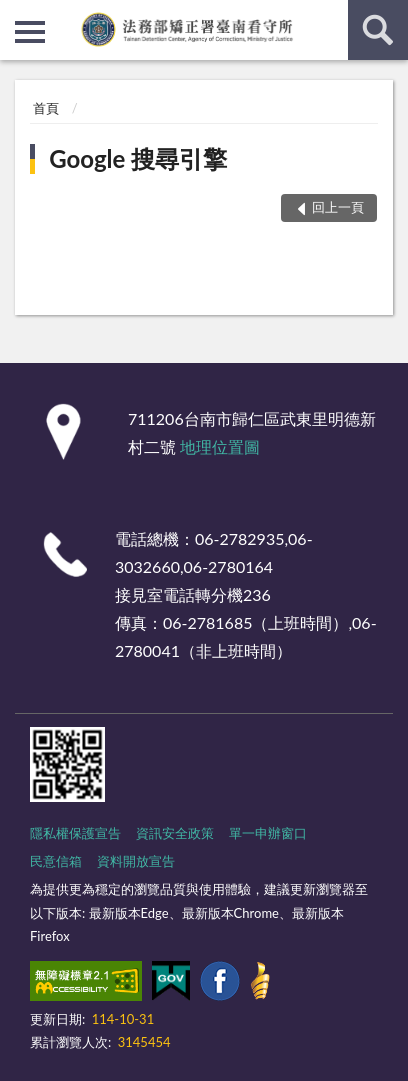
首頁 (46, 108)
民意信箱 (56, 861)
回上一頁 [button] (338, 207)
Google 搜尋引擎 (138, 158)
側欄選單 (30, 32)
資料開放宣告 (136, 861)
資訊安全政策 (175, 833)
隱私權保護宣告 (75, 833)
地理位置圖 (220, 446)
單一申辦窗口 (268, 833)
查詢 (378, 30)
